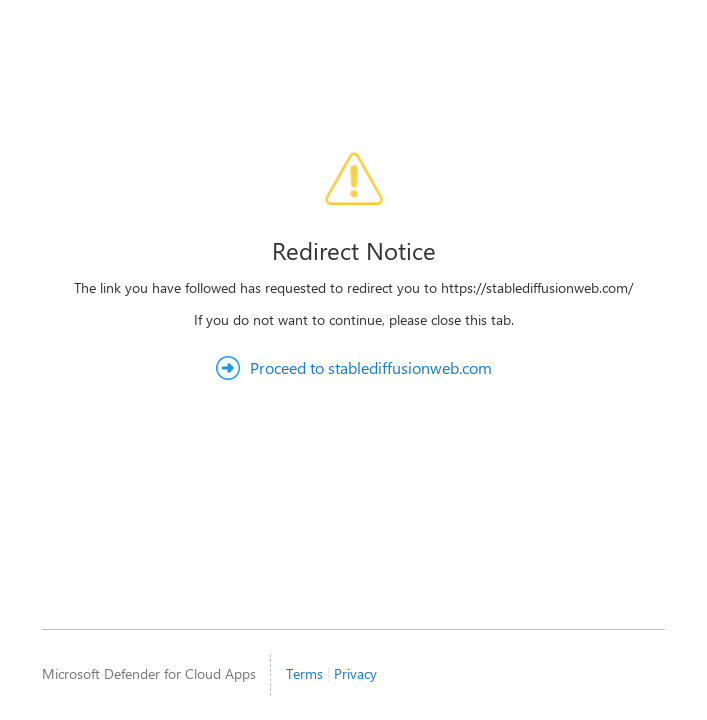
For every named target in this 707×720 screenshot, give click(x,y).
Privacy (355, 673)
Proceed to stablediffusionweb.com (371, 367)
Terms (304, 673)
